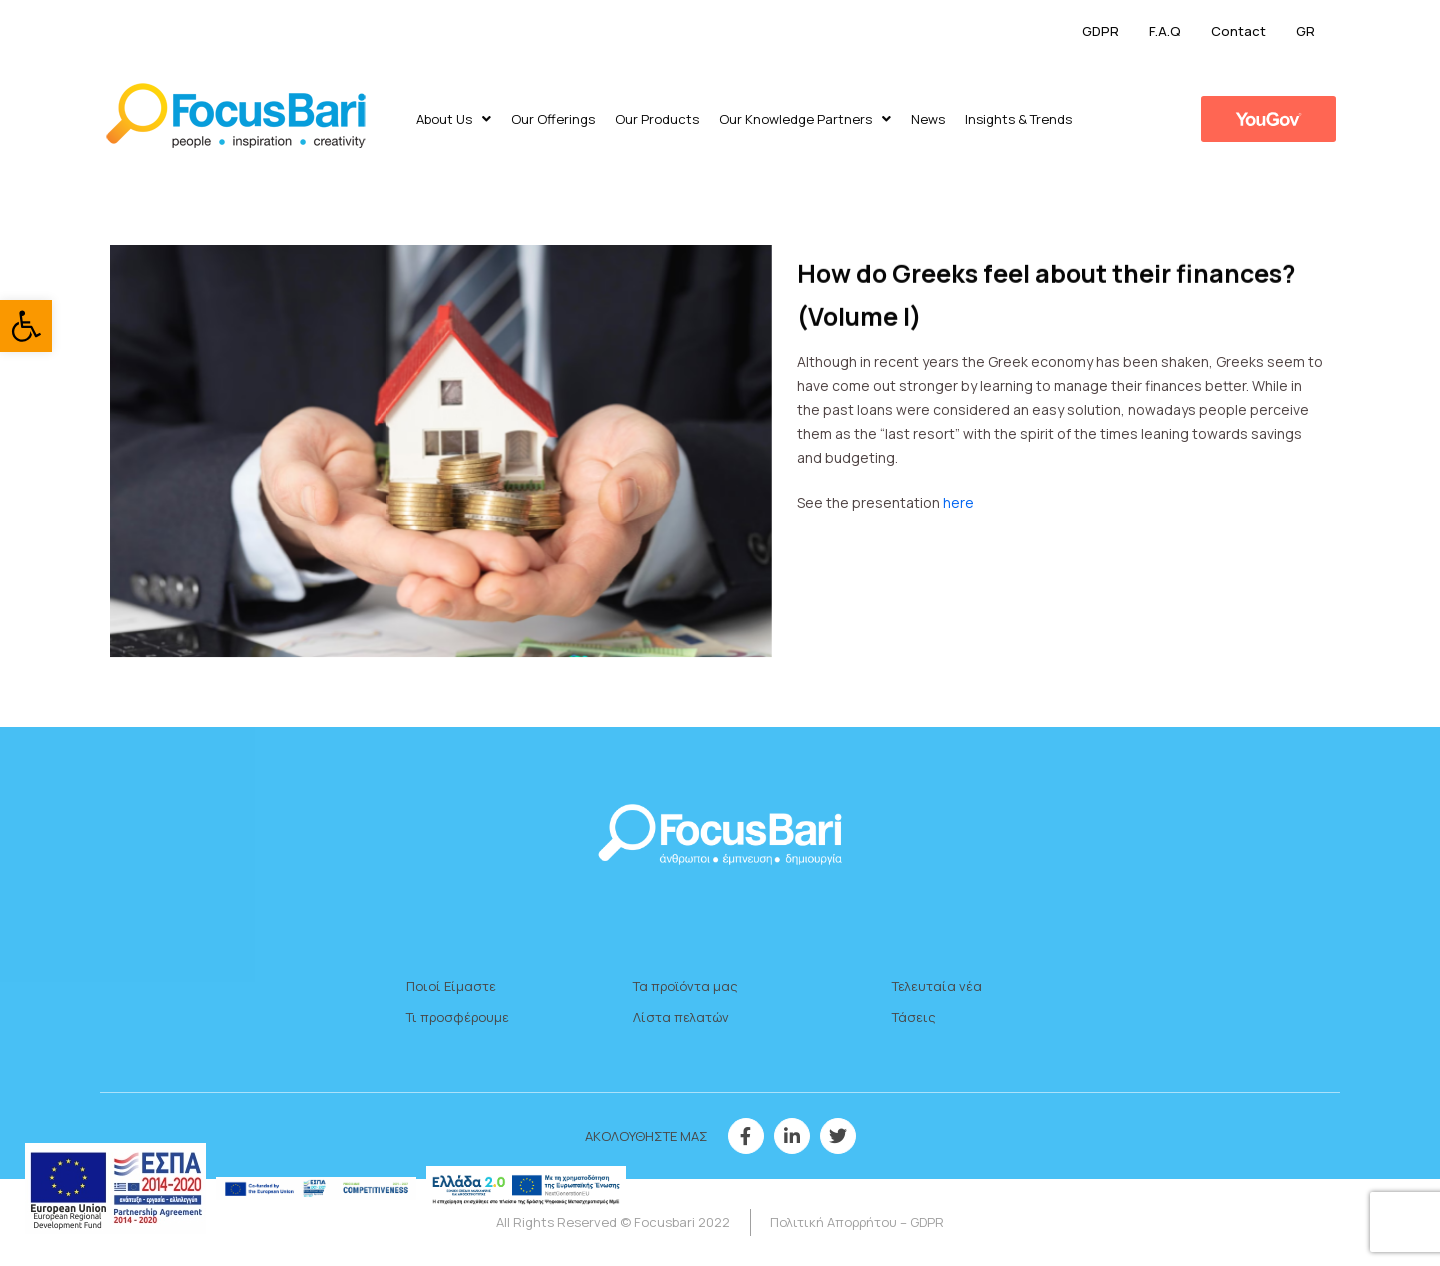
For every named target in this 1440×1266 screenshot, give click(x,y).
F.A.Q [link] (1165, 31)
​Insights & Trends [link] (1018, 119)
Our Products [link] (657, 119)
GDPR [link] (1100, 31)
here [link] (960, 502)
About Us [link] (453, 119)
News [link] (928, 119)
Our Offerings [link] (553, 119)
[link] (26, 326)
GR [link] (1305, 31)
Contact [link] (1238, 31)
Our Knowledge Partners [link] (805, 119)
